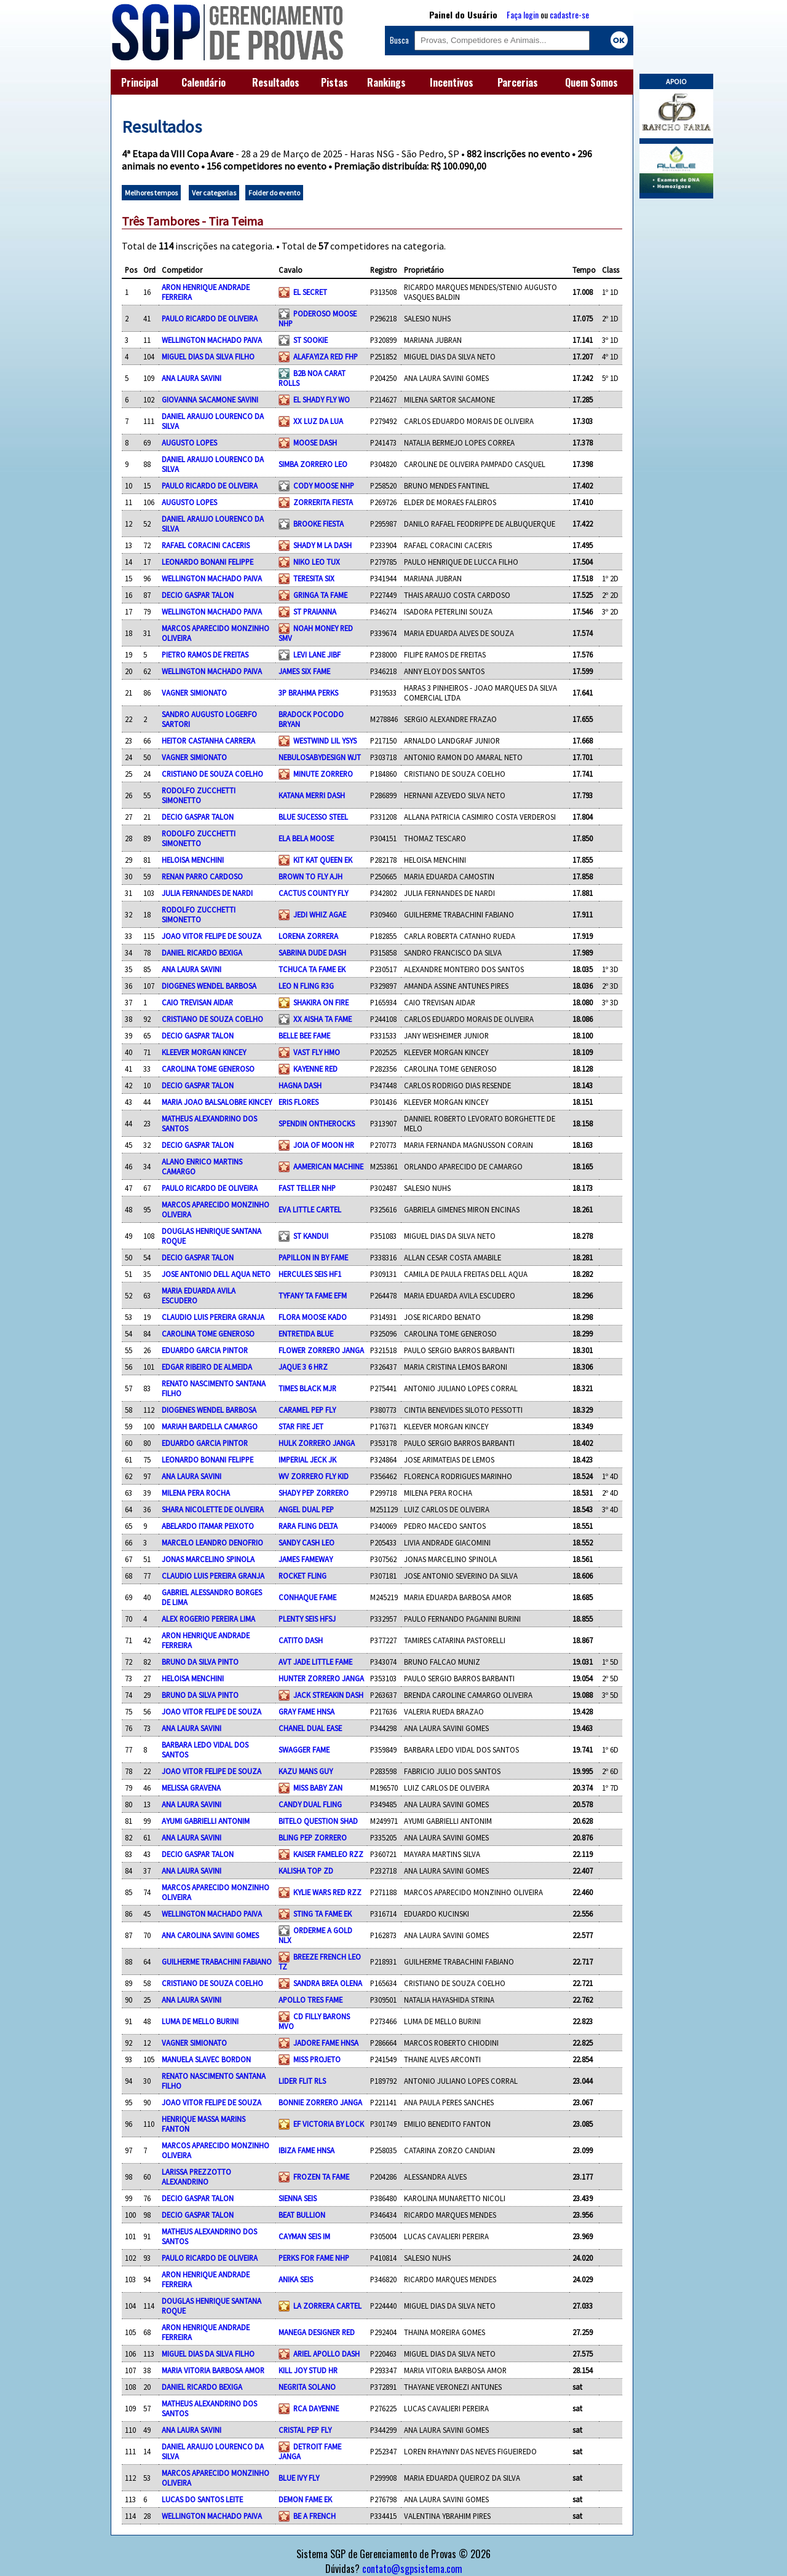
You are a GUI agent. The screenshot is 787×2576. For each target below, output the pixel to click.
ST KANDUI (310, 1236)
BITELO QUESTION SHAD (318, 1821)
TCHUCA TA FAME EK (312, 969)
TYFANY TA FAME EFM (313, 1295)
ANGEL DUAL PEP (306, 1509)
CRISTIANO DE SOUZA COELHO (212, 774)
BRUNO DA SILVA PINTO (200, 1662)
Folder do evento (274, 192)
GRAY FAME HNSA (306, 1711)
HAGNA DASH (300, 1085)
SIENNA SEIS (298, 2198)
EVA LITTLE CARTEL (310, 1209)
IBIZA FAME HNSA (306, 2150)
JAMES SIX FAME (304, 671)
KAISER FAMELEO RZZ (328, 1854)
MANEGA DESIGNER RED (317, 2332)
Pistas (334, 82)
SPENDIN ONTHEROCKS (317, 1123)
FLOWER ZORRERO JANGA (321, 1350)
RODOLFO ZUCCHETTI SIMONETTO (198, 795)
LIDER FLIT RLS (302, 2081)
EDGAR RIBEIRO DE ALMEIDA (207, 1367)
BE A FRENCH (314, 2516)
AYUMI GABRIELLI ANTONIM (206, 1821)
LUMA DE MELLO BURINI (200, 2021)
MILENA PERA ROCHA (196, 1493)
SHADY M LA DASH (322, 545)
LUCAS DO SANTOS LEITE (202, 2499)
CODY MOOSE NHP (323, 485)
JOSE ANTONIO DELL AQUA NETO (216, 1274)
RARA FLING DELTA (308, 1526)
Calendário (203, 82)
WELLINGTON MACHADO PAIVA (212, 340)
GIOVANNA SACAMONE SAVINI (210, 399)
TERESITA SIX (313, 578)
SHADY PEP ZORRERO (314, 1493)
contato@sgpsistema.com (412, 2568)
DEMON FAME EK (305, 2499)
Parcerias (517, 82)
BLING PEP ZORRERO (313, 1837)
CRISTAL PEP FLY (305, 2430)
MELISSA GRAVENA (191, 1788)
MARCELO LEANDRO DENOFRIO (212, 1542)
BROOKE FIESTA (318, 523)
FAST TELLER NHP (307, 1188)
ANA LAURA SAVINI (191, 378)
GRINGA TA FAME (320, 595)
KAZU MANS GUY (306, 1771)
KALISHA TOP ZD (306, 1870)
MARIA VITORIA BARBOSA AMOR (213, 2370)
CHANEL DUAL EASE (310, 1728)
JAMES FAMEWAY (306, 1559)
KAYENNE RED (315, 1069)
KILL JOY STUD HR (308, 2370)
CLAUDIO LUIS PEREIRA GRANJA (213, 1317)
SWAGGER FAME (304, 1749)
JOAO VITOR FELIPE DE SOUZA (211, 936)
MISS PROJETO (317, 2059)
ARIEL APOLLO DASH (326, 2353)
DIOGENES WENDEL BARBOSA (209, 986)
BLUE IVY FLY (299, 2478)
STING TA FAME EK (322, 1913)
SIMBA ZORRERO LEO (313, 464)
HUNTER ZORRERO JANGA (321, 1678)
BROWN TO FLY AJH (310, 876)
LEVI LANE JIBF (317, 654)
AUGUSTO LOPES (189, 442)
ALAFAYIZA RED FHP (325, 356)
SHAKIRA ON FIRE (321, 1002)
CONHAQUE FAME (307, 1597)
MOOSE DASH (315, 442)
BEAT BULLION (302, 2215)
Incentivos (451, 82)
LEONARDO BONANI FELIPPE (207, 562)
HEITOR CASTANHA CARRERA (208, 740)
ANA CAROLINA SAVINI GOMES (210, 1935)
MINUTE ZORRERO (323, 774)
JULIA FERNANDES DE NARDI (207, 893)
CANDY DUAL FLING (310, 1804)
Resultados (275, 82)
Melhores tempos (151, 192)
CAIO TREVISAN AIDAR (197, 1002)
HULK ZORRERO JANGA (317, 1443)
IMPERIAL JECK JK (307, 1459)
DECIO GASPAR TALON (198, 595)
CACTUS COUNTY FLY (313, 893)
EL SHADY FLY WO (321, 399)
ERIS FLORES (298, 1102)
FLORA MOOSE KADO (313, 1317)
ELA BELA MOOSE (306, 838)
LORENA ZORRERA (308, 936)
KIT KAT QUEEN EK (322, 860)
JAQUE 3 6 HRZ (303, 1367)
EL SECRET (310, 292)
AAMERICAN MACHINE (328, 1166)
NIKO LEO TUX (316, 562)
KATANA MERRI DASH (312, 795)
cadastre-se (569, 14)
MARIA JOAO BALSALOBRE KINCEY (217, 1102)
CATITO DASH (301, 1640)
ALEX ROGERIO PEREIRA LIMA (208, 1619)
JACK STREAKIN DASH (328, 1695)
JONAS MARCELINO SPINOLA (208, 1559)
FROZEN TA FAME (321, 2176)
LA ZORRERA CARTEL (327, 2306)
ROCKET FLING (302, 1576)
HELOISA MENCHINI (193, 860)
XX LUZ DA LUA (318, 421)
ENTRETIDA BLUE (306, 1333)
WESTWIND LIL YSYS (325, 740)
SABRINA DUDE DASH (312, 952)
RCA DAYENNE (316, 2408)
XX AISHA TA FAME (322, 1019)
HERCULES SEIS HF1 (310, 1274)
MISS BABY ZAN (317, 1788)
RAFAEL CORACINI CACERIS (206, 545)
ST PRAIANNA (314, 611)
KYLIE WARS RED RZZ (327, 1892)
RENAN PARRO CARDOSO (202, 876)
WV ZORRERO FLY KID (314, 1476)
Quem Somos (591, 82)
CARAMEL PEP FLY (307, 1410)
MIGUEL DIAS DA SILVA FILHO (208, 356)
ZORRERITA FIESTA (323, 502)
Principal (139, 82)
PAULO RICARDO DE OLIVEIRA (210, 318)
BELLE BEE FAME (304, 1035)
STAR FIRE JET (301, 1426)
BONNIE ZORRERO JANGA (320, 2102)
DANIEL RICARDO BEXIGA (202, 952)
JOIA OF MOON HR (323, 1145)
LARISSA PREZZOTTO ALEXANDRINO (196, 2176)
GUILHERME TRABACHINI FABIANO (217, 1961)
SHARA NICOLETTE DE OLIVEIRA (213, 1509)
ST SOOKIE (310, 340)
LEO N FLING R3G (306, 986)
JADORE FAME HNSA (325, 2043)
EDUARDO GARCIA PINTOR (205, 1350)
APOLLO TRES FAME (310, 2000)
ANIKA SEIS (296, 2279)
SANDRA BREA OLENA (327, 1983)
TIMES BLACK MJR (307, 1388)
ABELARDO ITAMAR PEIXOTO (208, 1526)
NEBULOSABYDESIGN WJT (320, 757)
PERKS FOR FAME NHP (314, 2258)
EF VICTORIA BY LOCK (328, 2124)
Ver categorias (214, 192)
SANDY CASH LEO (306, 1542)
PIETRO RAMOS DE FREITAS (205, 654)
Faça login (523, 14)
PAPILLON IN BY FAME (313, 1257)
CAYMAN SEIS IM (304, 2236)
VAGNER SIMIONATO (194, 692)
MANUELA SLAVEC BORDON (206, 2059)
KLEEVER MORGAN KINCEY (204, 1052)
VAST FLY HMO (316, 1052)
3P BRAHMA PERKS (308, 692)
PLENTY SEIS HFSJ (307, 1619)
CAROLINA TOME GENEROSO (208, 1069)
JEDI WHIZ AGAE (319, 914)
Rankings (386, 82)
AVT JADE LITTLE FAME (315, 1662)
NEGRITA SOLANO (307, 2387)
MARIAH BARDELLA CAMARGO (210, 1426)
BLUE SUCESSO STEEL (313, 817)
